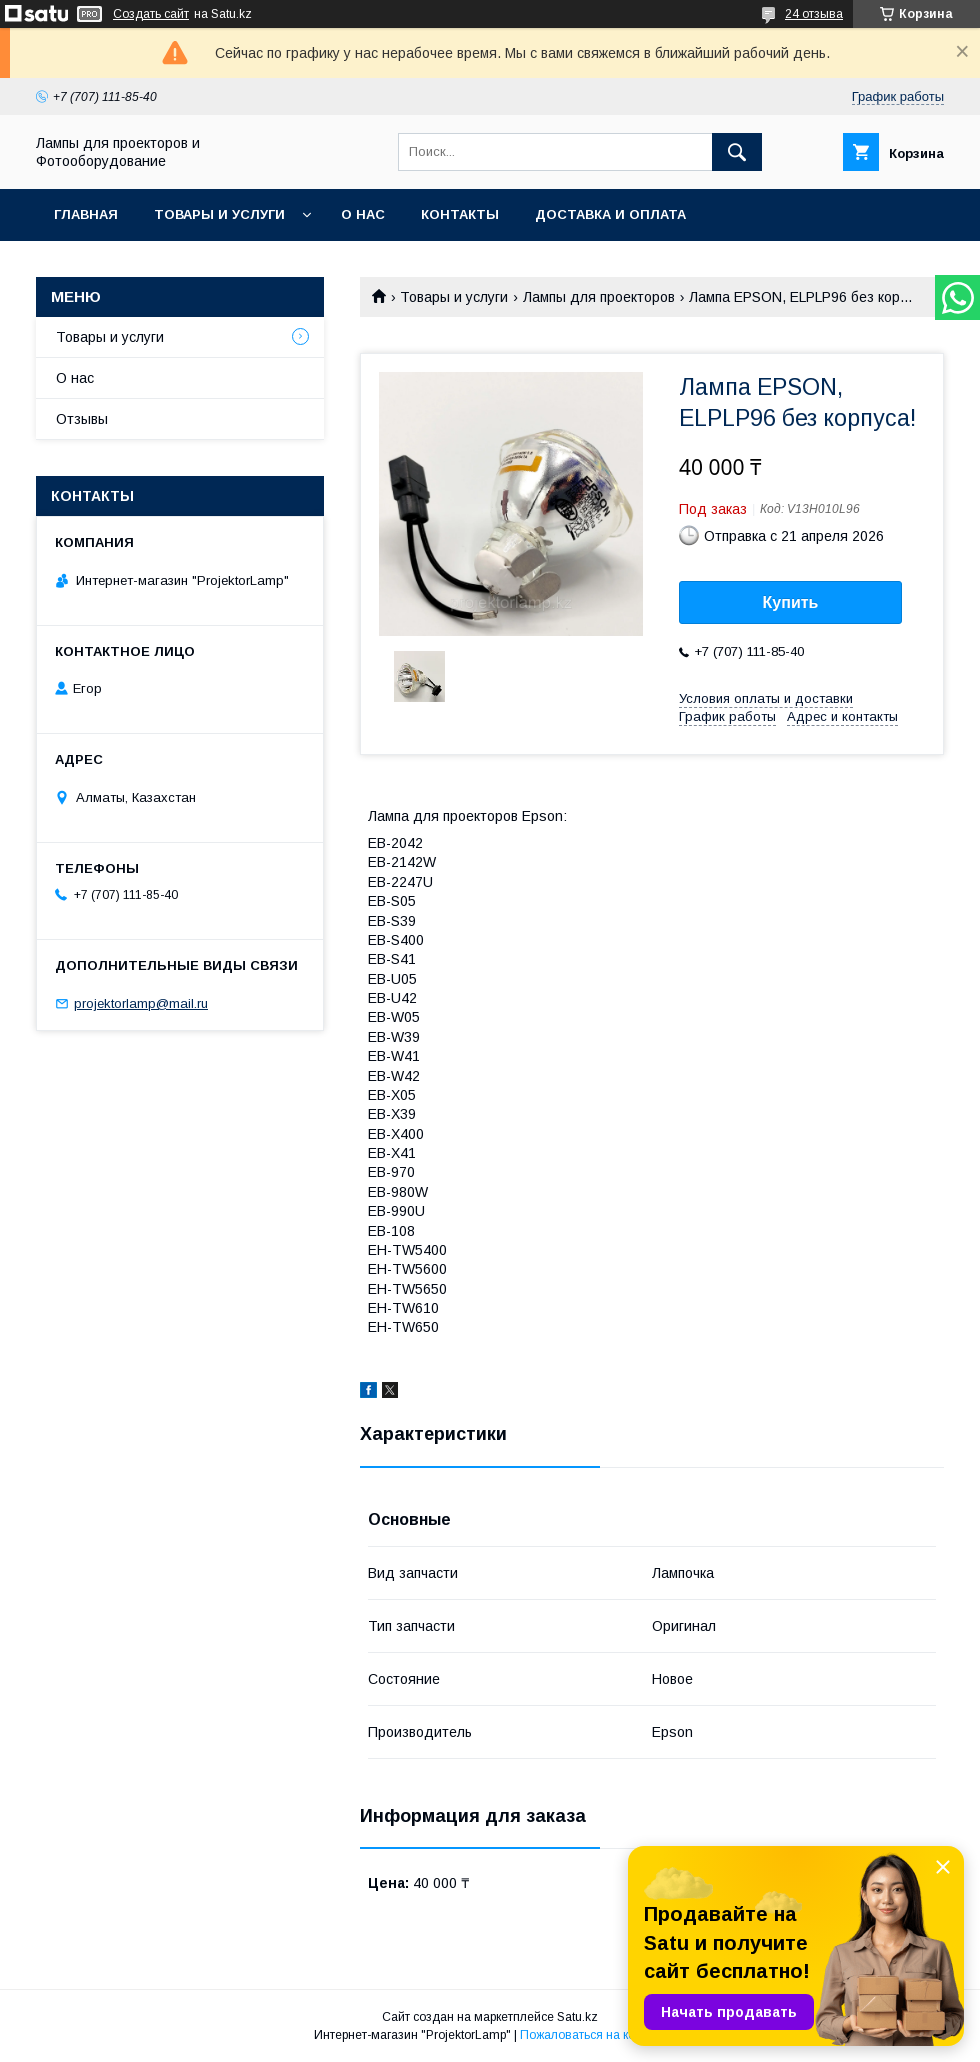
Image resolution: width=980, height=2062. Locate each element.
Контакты (460, 214)
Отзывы (82, 419)
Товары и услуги (219, 214)
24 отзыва (814, 14)
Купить (791, 602)
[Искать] (737, 152)
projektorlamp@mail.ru (141, 1003)
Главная (86, 214)
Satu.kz (577, 2017)
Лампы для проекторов (599, 297)
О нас (363, 214)
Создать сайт (151, 14)
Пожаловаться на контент (593, 2035)
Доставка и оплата (610, 214)
